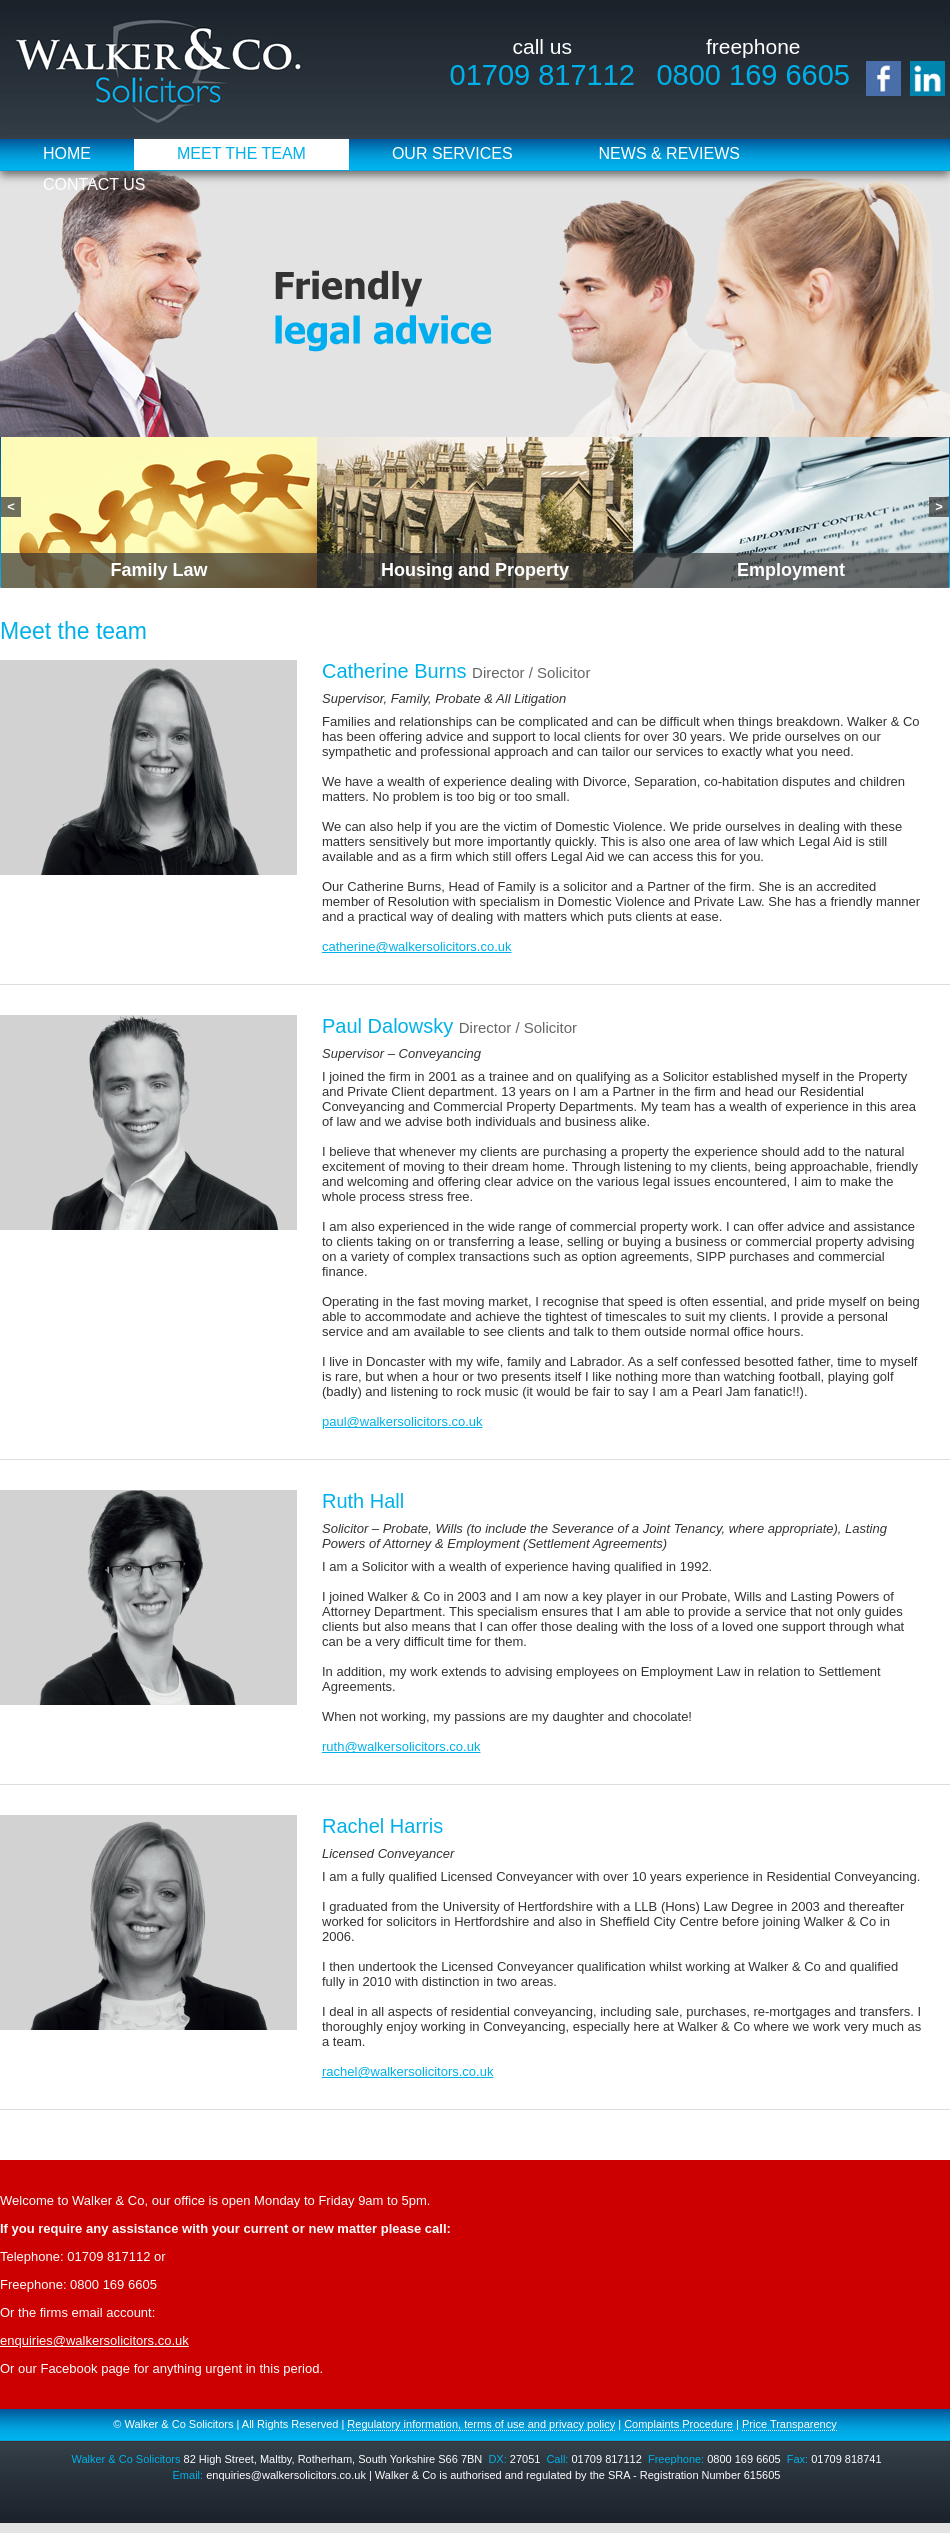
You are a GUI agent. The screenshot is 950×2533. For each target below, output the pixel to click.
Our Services (452, 153)
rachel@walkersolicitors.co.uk (407, 2071)
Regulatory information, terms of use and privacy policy (481, 2424)
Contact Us (94, 184)
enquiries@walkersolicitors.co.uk (94, 2340)
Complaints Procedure (678, 2424)
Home (67, 153)
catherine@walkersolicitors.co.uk (417, 946)
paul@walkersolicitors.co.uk (402, 1421)
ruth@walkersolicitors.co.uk (401, 1746)
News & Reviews (669, 153)
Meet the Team (241, 153)
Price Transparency (789, 2424)
